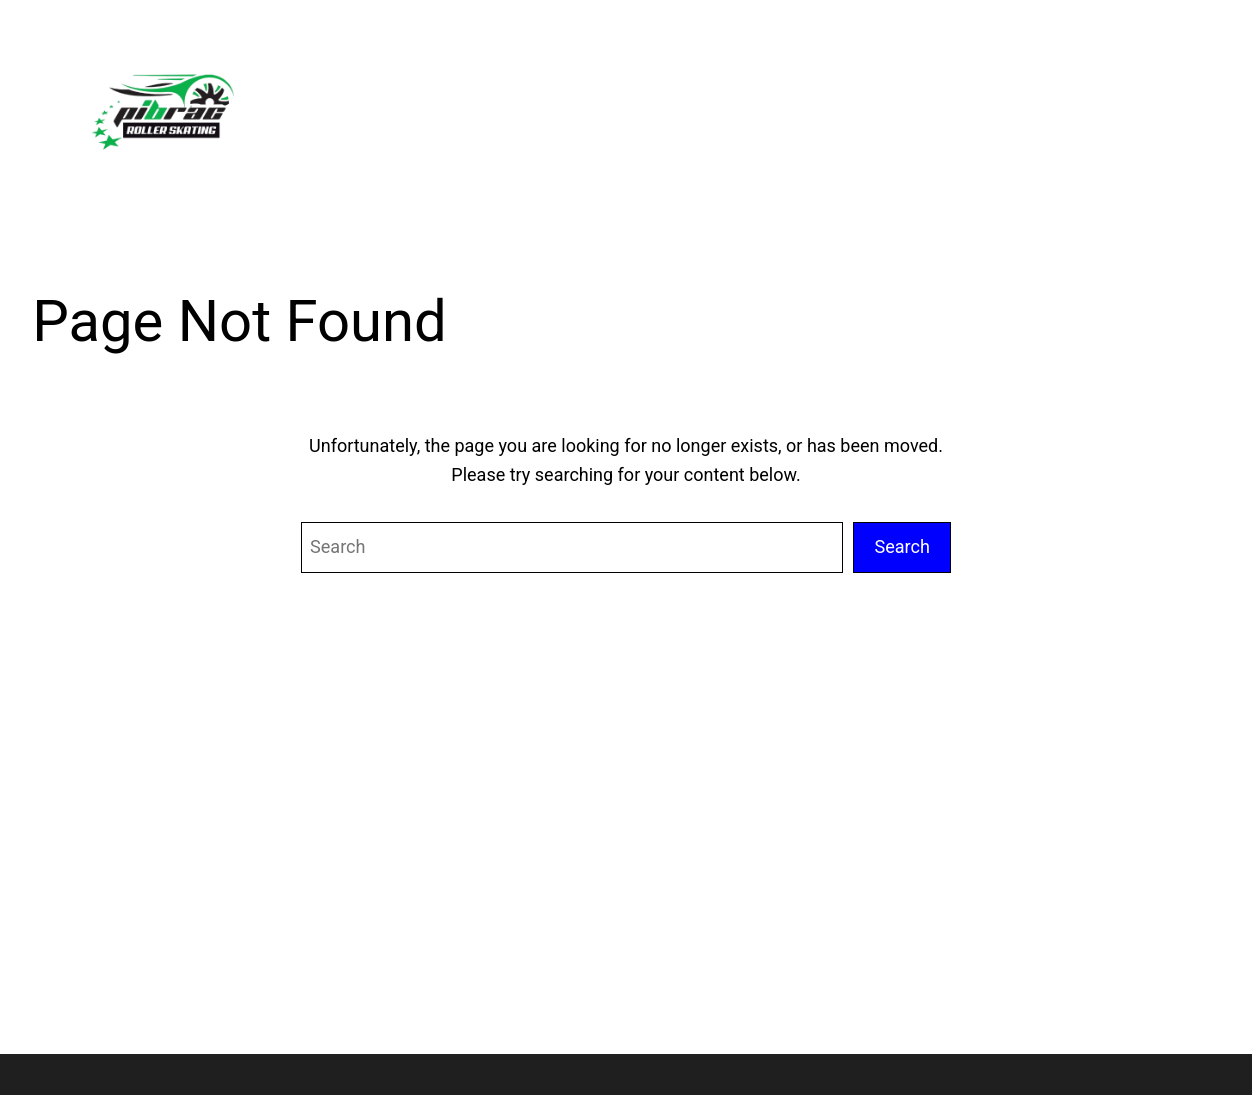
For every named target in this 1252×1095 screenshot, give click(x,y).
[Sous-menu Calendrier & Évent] (800, 107)
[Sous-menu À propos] (646, 107)
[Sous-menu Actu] (938, 107)
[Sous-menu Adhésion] (1041, 107)
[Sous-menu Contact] (1158, 107)
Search (902, 546)
